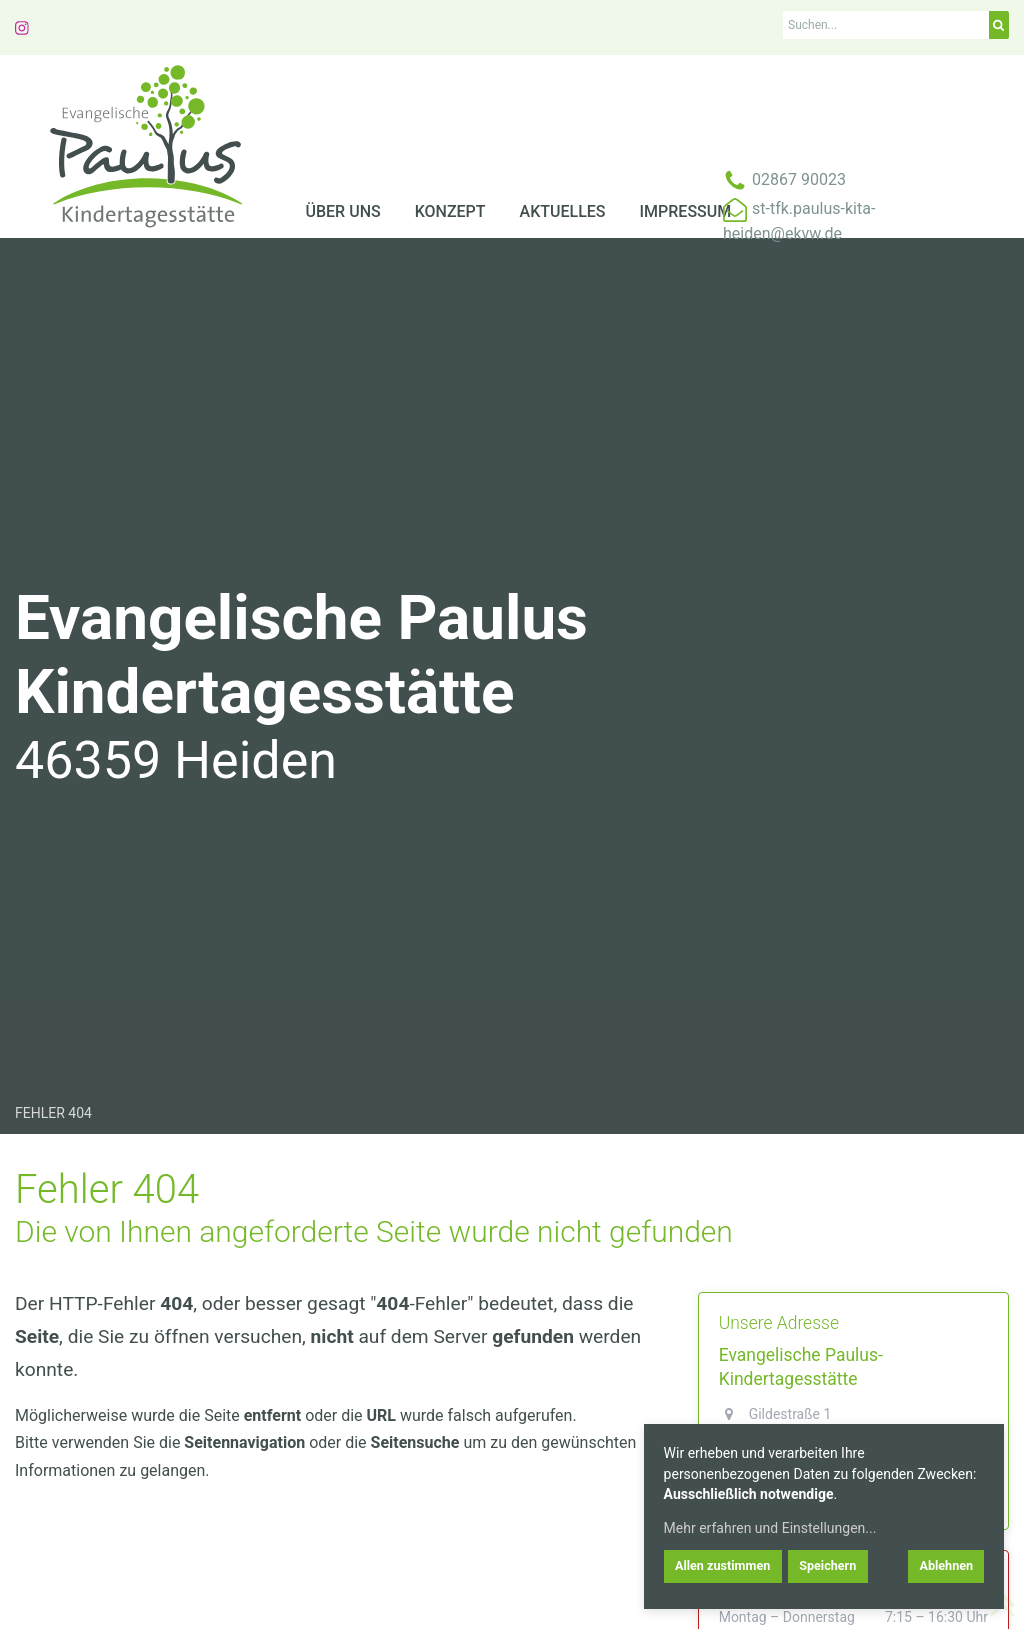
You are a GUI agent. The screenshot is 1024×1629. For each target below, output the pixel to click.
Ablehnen (946, 1565)
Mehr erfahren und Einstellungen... (770, 1528)
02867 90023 (799, 179)
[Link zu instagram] (22, 26)
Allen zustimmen (722, 1565)
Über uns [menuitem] (343, 211)
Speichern (827, 1565)
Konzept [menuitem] (450, 211)
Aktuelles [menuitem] (563, 211)
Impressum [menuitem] (686, 211)
